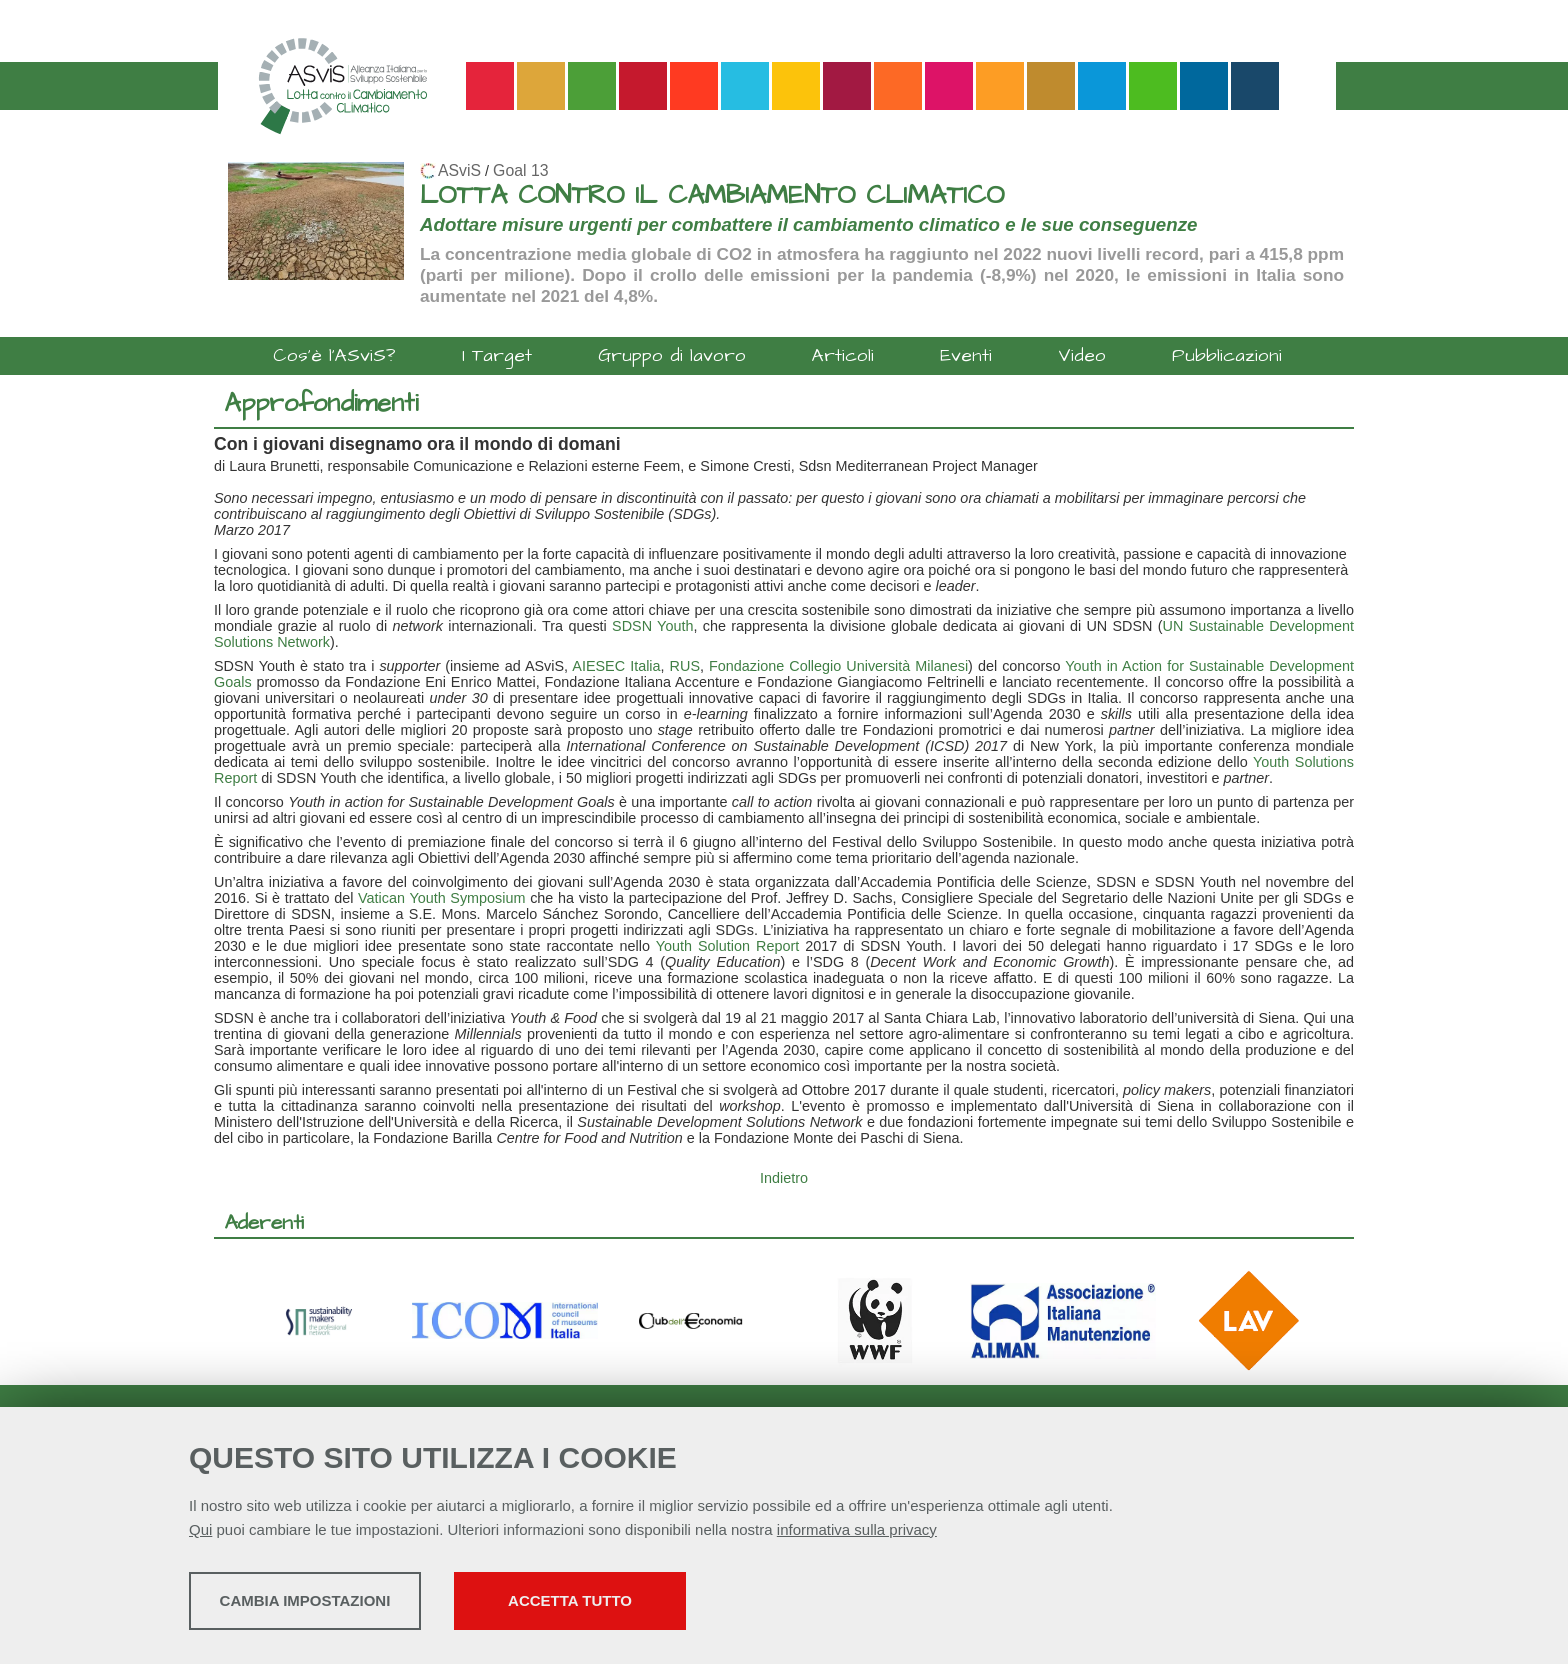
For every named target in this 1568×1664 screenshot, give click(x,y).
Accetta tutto (707, 1604)
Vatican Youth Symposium (441, 898)
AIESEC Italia (616, 666)
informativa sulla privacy (857, 1533)
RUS (685, 666)
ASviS (459, 170)
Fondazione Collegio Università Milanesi (838, 666)
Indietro (784, 1178)
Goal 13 (520, 170)
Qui (200, 1533)
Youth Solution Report (730, 946)
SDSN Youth (652, 626)
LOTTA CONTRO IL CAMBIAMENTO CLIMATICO (712, 195)
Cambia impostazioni (346, 1604)
